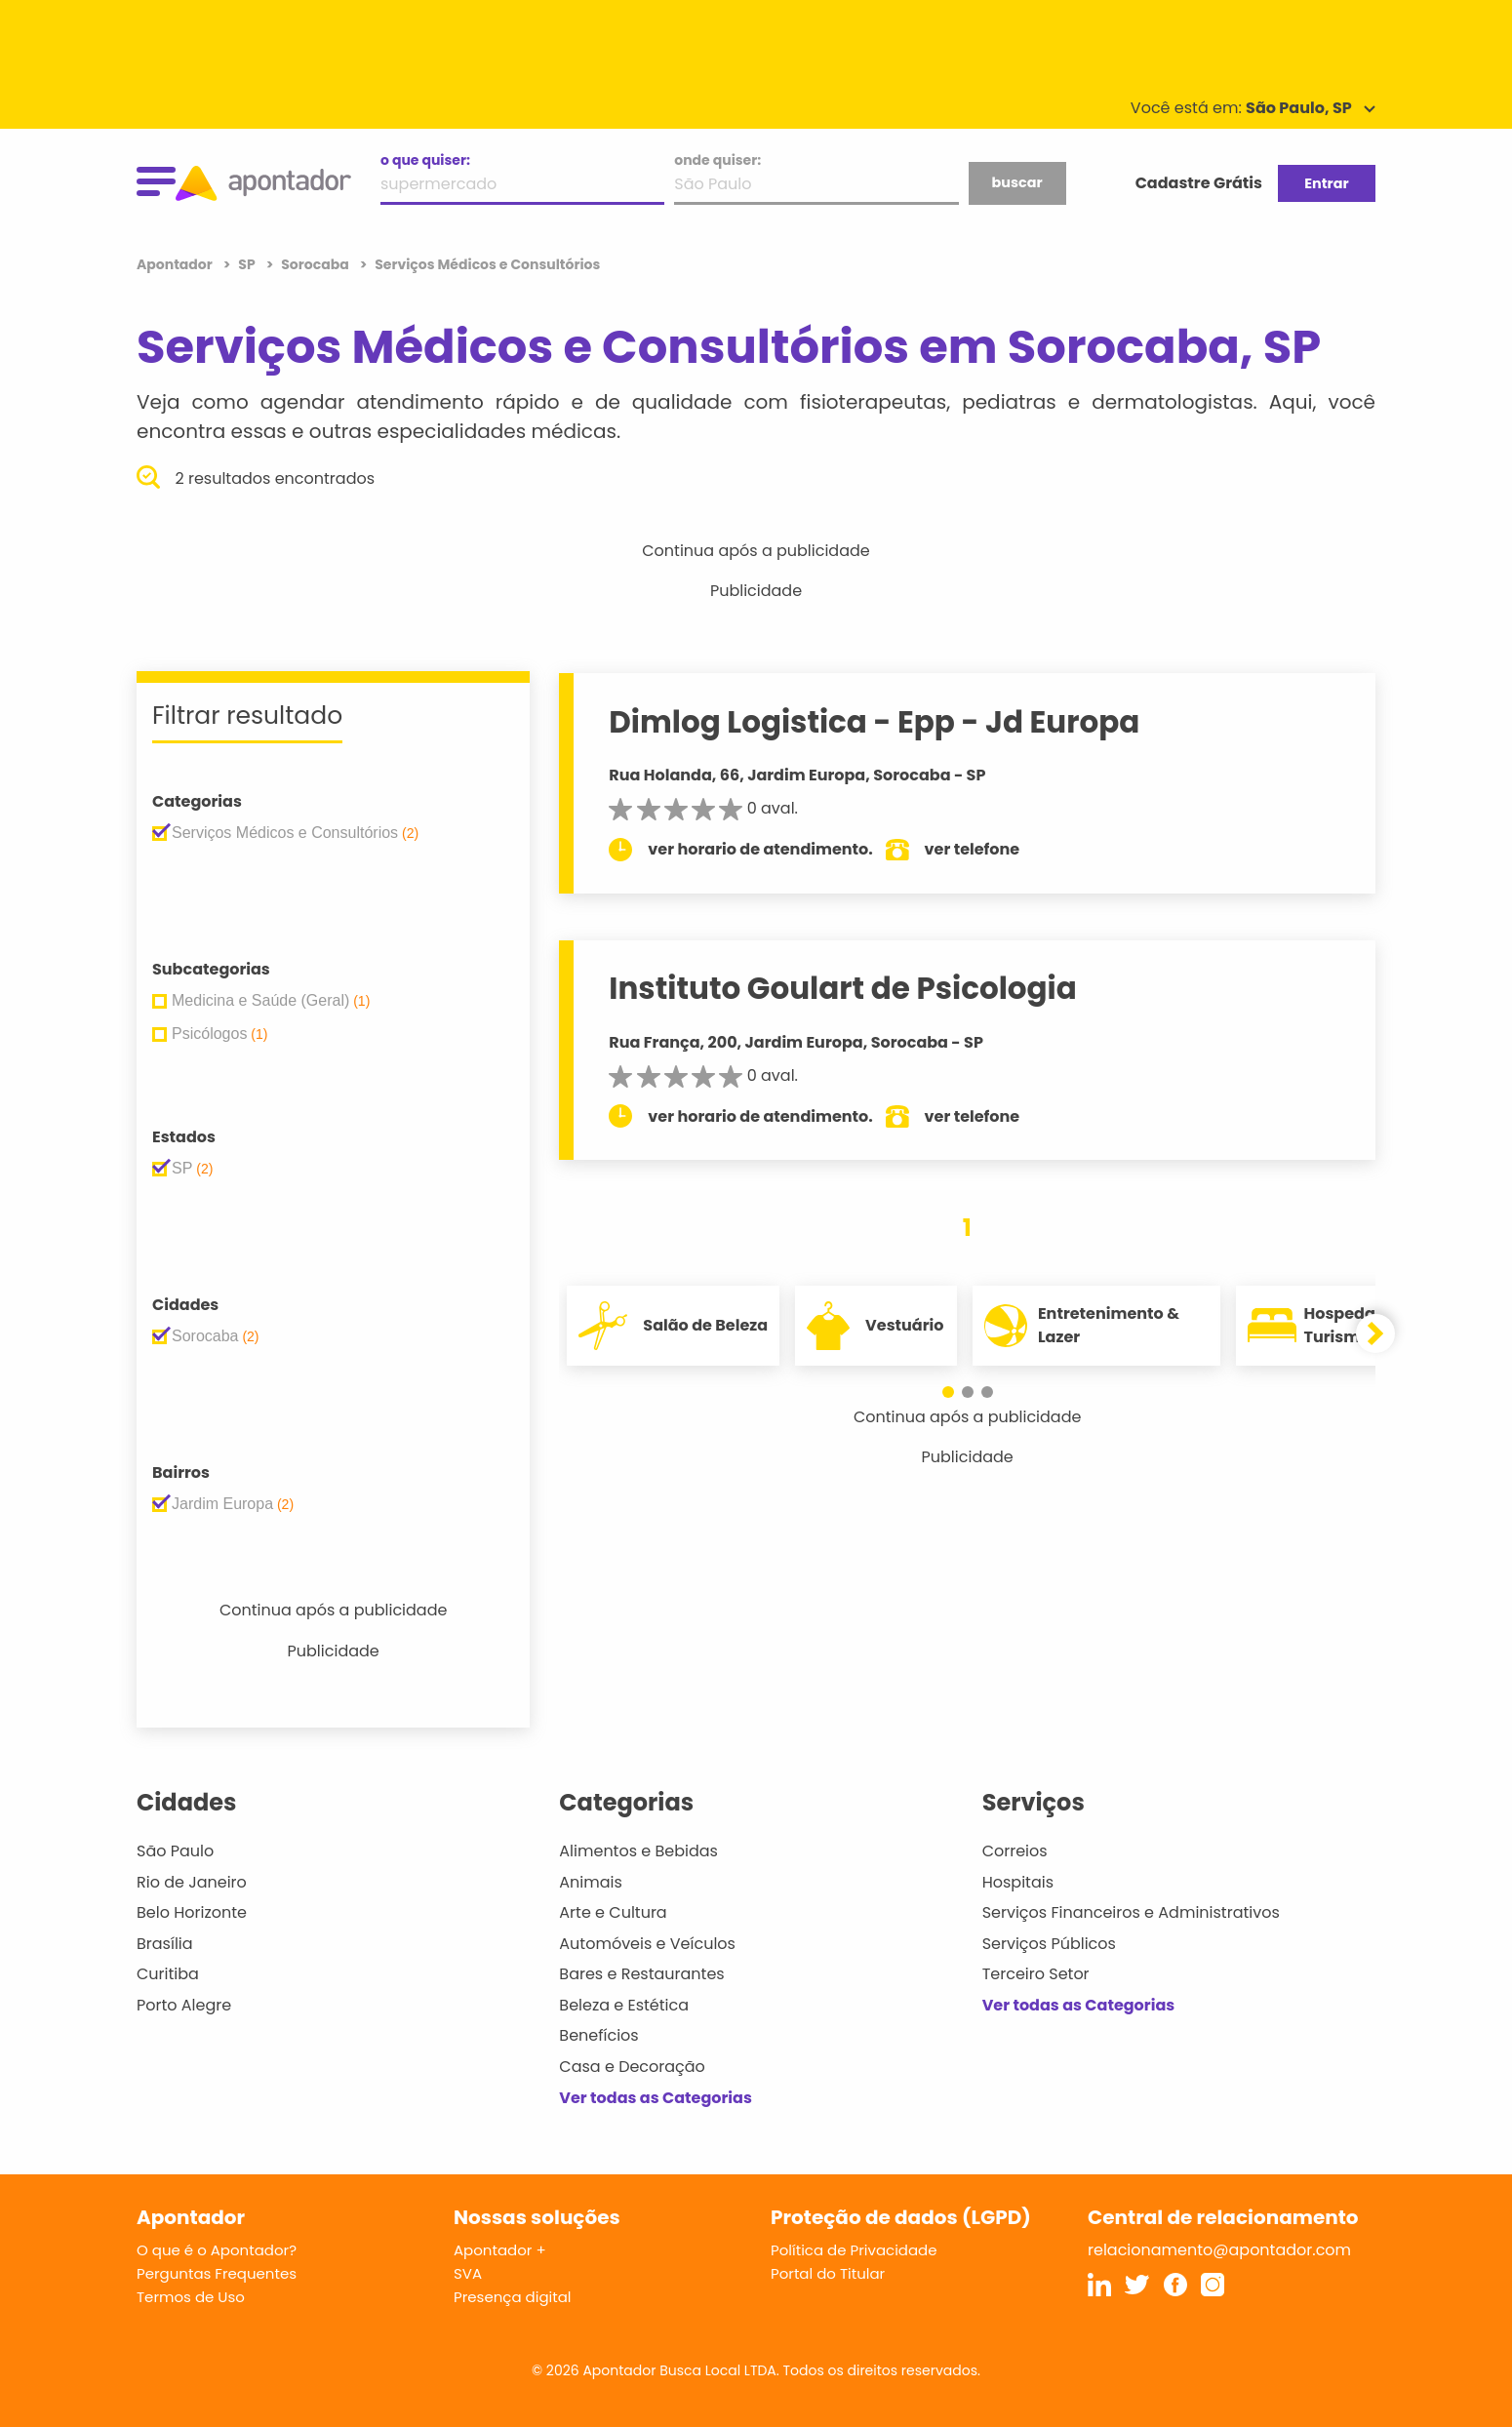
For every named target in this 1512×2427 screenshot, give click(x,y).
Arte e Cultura (612, 1912)
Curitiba (168, 1974)
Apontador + (500, 2250)
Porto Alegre (184, 2005)
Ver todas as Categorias (655, 2098)
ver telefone (972, 849)
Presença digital (513, 2297)
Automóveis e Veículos (647, 1943)
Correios (1015, 1851)
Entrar (1326, 183)
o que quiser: (425, 160)
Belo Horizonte (192, 1912)
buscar (1016, 182)
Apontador (176, 264)
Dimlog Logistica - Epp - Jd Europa (874, 721)
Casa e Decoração (632, 2066)
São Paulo (175, 1851)
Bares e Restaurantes (641, 1974)
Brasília (165, 1943)
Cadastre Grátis (1198, 183)
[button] (948, 1392)
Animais (590, 1882)
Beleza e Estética (624, 2005)
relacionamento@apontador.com (1219, 2250)
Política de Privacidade (854, 2250)
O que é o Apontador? (217, 2250)
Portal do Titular (828, 2273)
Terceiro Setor (1036, 1974)
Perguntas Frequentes (217, 2273)
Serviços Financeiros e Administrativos (1131, 1912)
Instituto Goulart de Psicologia (842, 988)
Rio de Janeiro (192, 1882)
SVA (468, 2273)
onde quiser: (717, 160)
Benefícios (598, 2035)
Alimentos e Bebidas (638, 1851)
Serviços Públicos (1049, 1943)
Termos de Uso (191, 2297)
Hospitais (1018, 1882)
